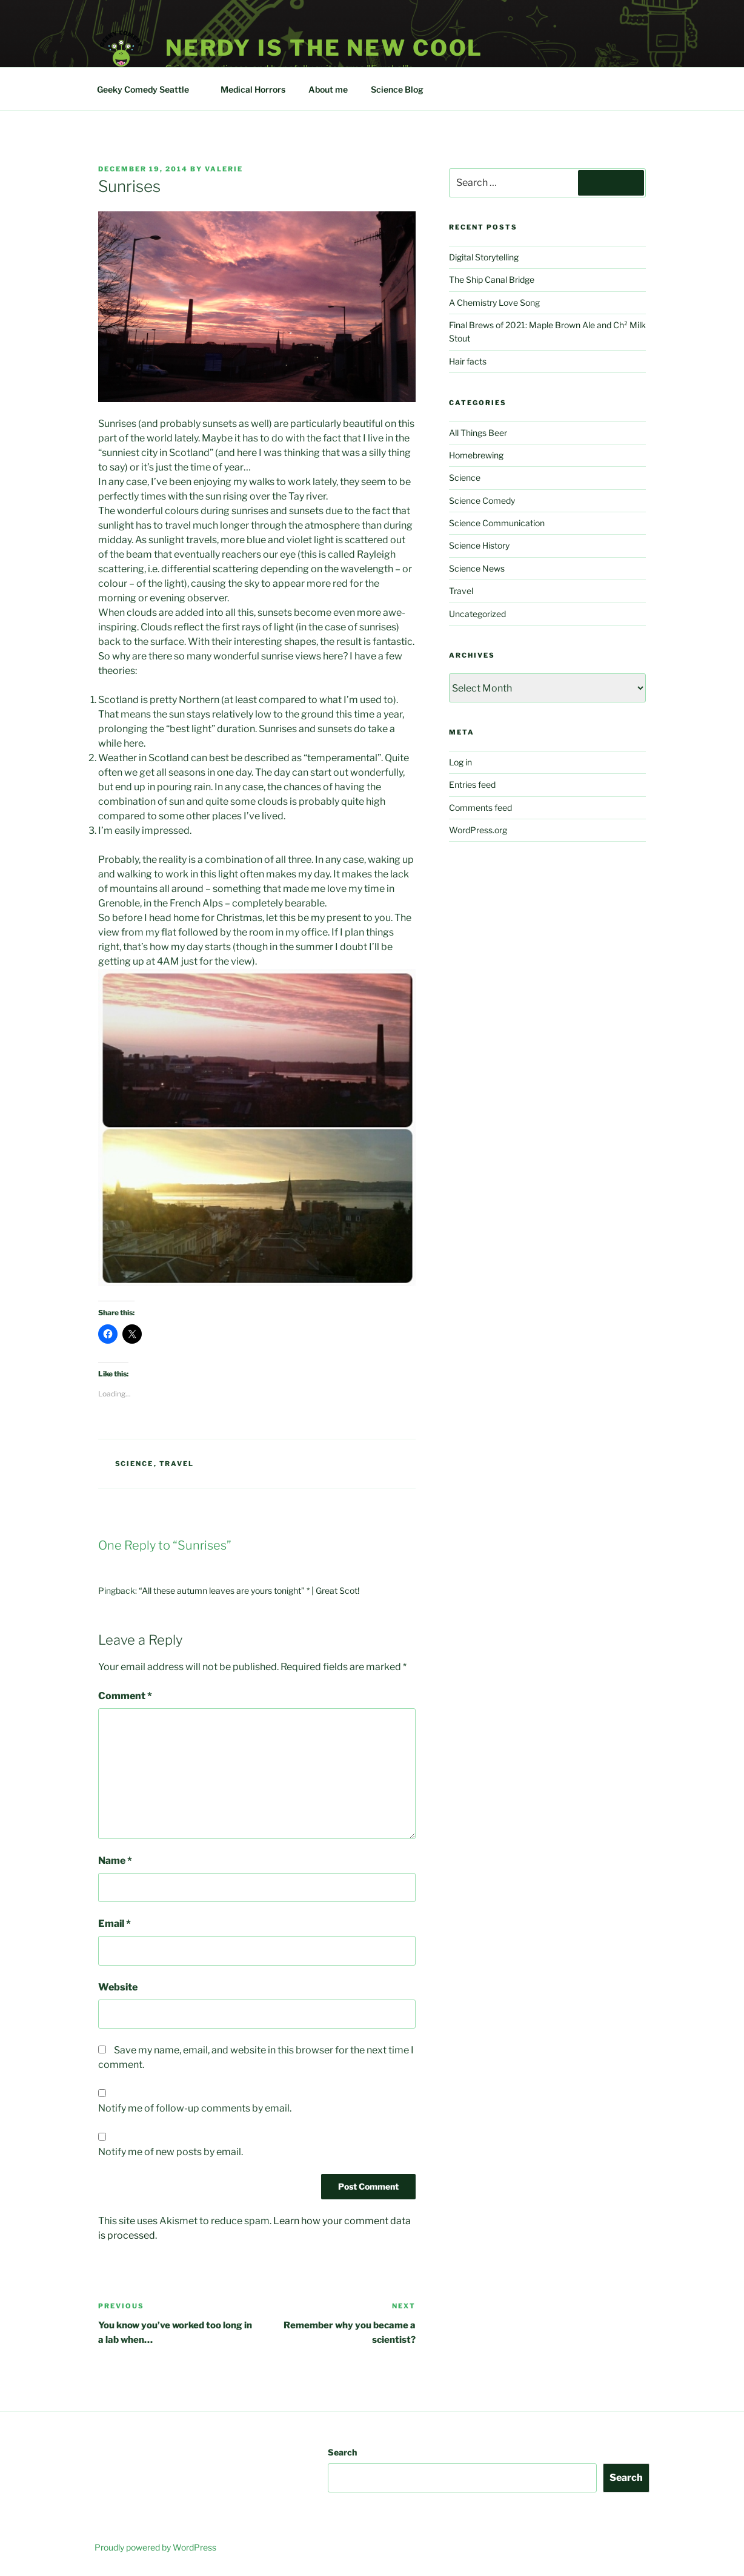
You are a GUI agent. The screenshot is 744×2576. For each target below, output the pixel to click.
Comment (125, 1696)
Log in (460, 762)
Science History (479, 545)
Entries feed (472, 784)
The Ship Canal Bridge (491, 279)
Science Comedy (482, 500)
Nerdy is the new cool (324, 48)
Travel (176, 1463)
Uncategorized (477, 614)
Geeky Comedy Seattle (149, 89)
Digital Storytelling (484, 257)
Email (114, 1923)
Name (115, 1860)
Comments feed (480, 807)
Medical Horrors (253, 89)
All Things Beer (478, 433)
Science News (477, 568)
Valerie (224, 169)
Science (134, 1463)
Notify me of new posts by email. (170, 2152)
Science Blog (403, 89)
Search (342, 2452)
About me (328, 89)
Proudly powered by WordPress (155, 2547)
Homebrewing (476, 455)
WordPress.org (478, 830)
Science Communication (497, 523)
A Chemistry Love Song (494, 302)
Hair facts (468, 361)
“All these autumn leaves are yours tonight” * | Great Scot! (249, 1590)
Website (118, 1987)
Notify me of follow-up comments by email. (194, 2108)
